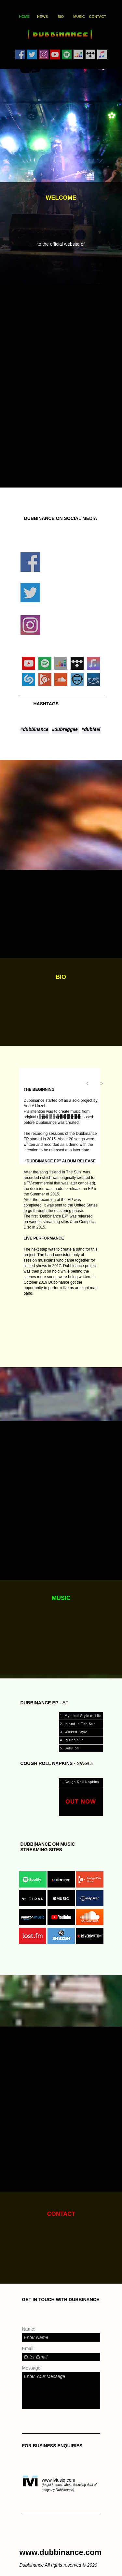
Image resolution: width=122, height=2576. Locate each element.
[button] (86, 1083)
